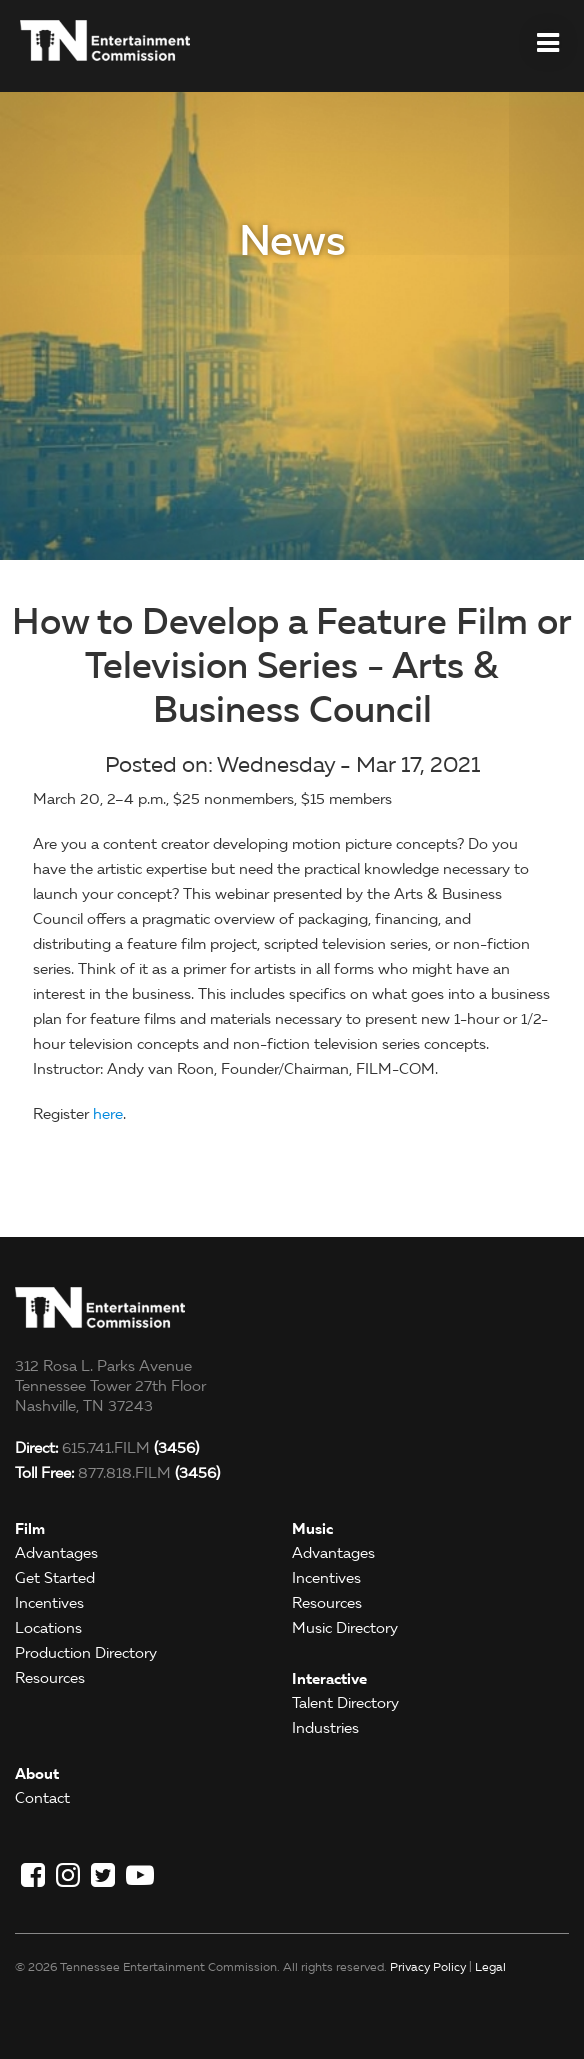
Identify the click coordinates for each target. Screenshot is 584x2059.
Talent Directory (345, 1703)
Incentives (49, 1603)
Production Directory (86, 1653)
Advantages (56, 1553)
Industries (325, 1728)
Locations (48, 1628)
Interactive (329, 1678)
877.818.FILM (117, 1473)
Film (30, 1528)
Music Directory (345, 1628)
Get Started (55, 1578)
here (108, 1114)
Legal (490, 1966)
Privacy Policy (428, 1966)
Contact (42, 1798)
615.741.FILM (107, 1448)
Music (312, 1528)
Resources (50, 1678)
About (37, 1773)
